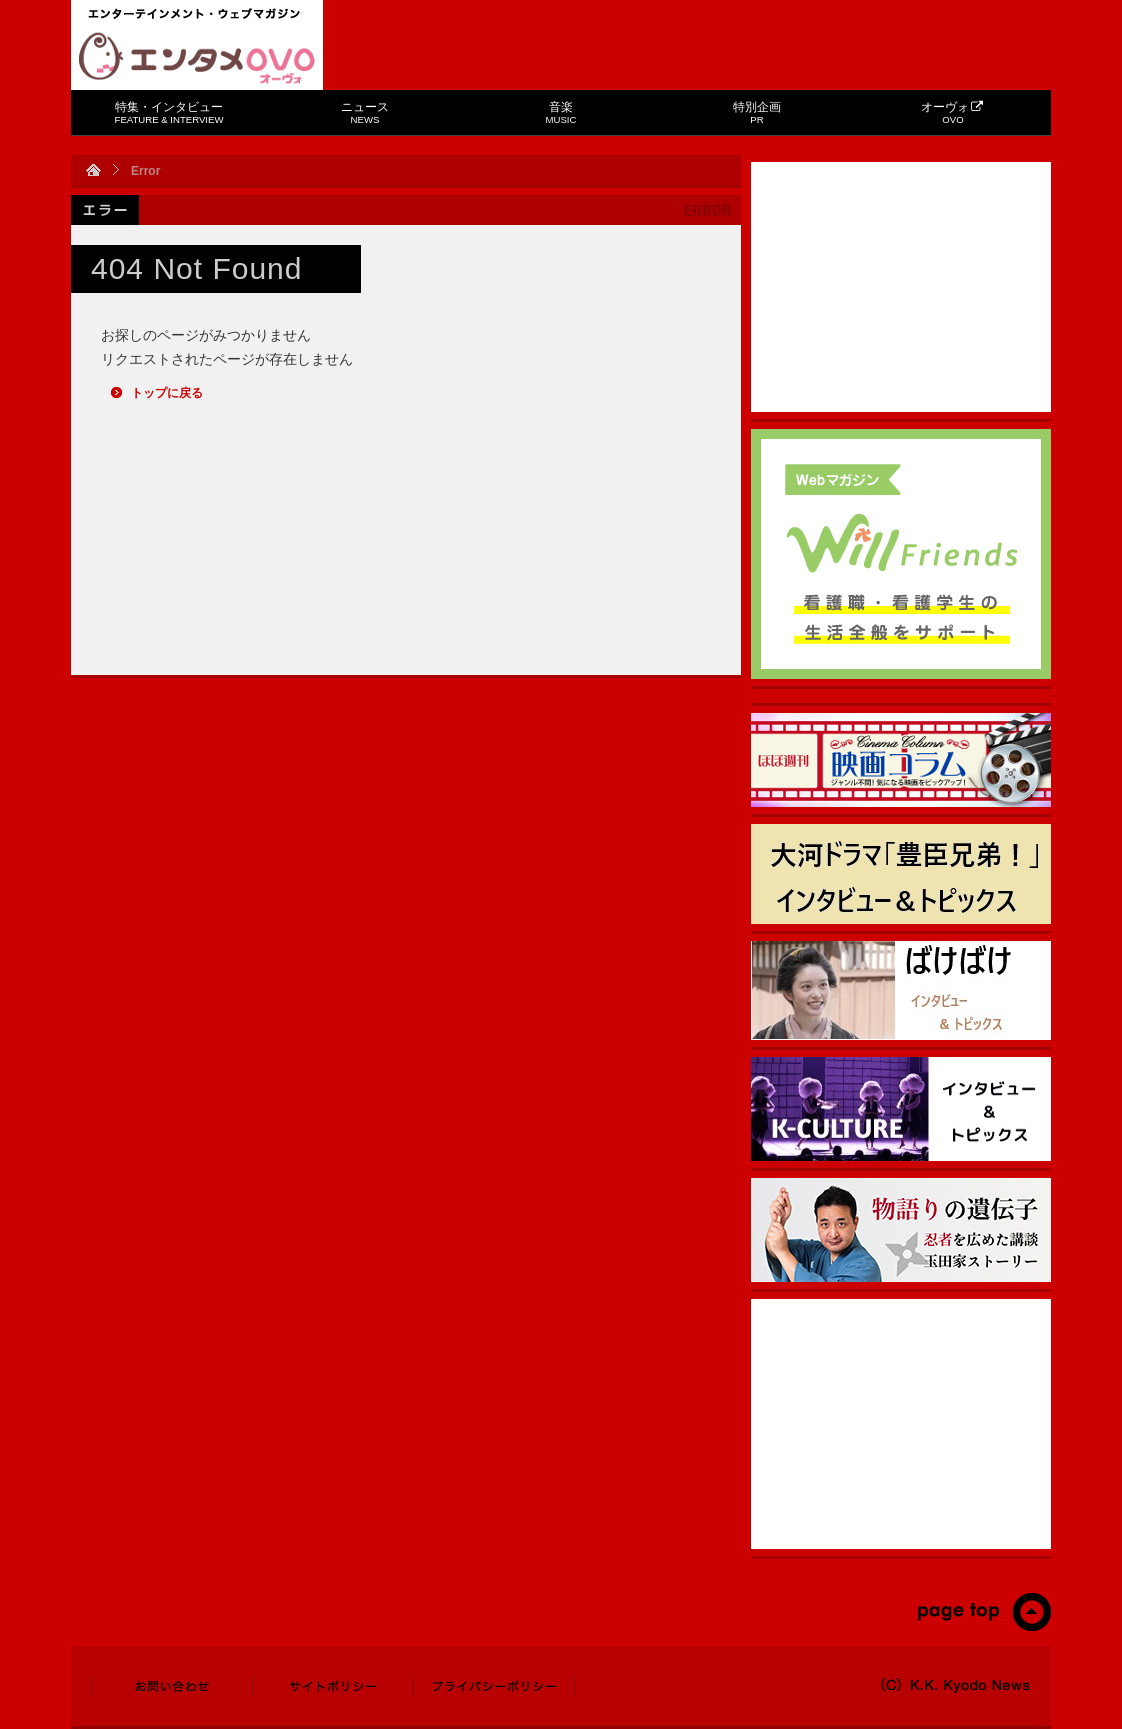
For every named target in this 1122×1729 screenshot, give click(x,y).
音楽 (561, 112)
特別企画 (757, 112)
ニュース (365, 112)
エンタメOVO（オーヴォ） (197, 58)
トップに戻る (167, 393)
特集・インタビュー (169, 112)
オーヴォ (952, 112)
